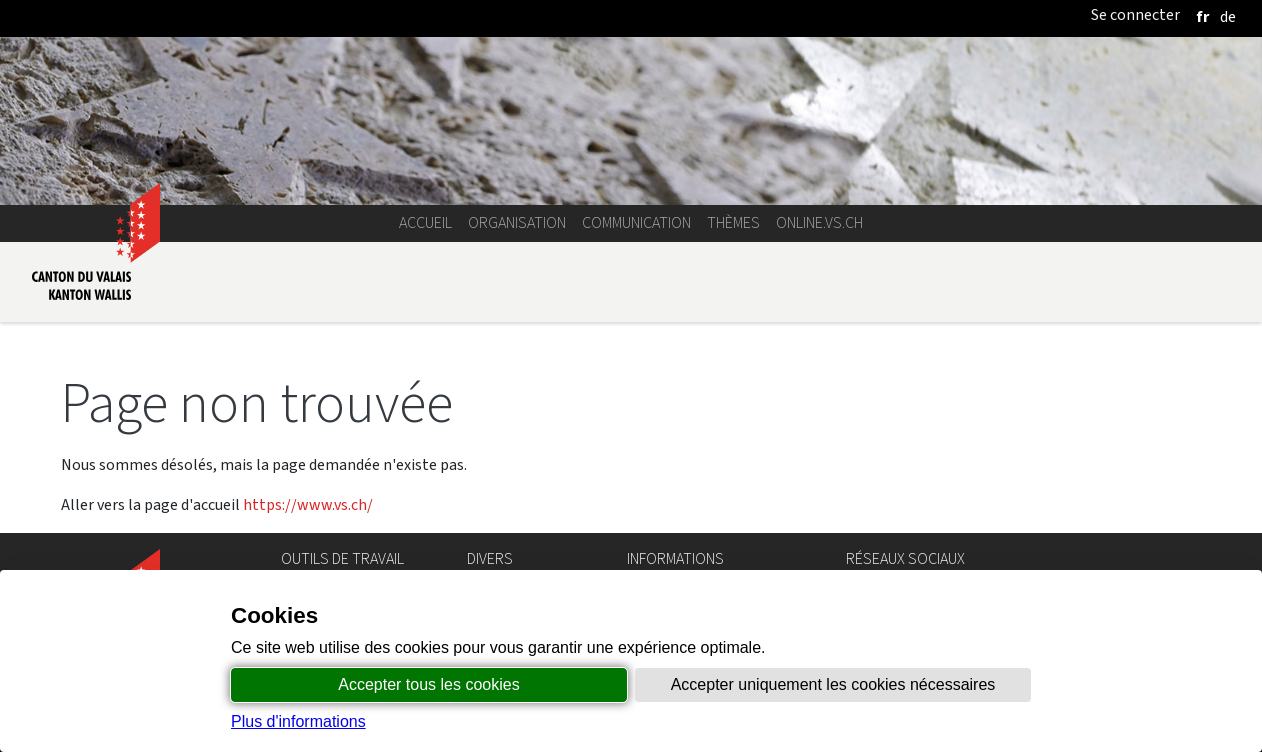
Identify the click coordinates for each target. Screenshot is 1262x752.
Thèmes (733, 222)
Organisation (517, 222)
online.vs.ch (819, 222)
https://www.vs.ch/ (308, 504)
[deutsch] (1228, 16)
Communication (636, 222)
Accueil (425, 222)
